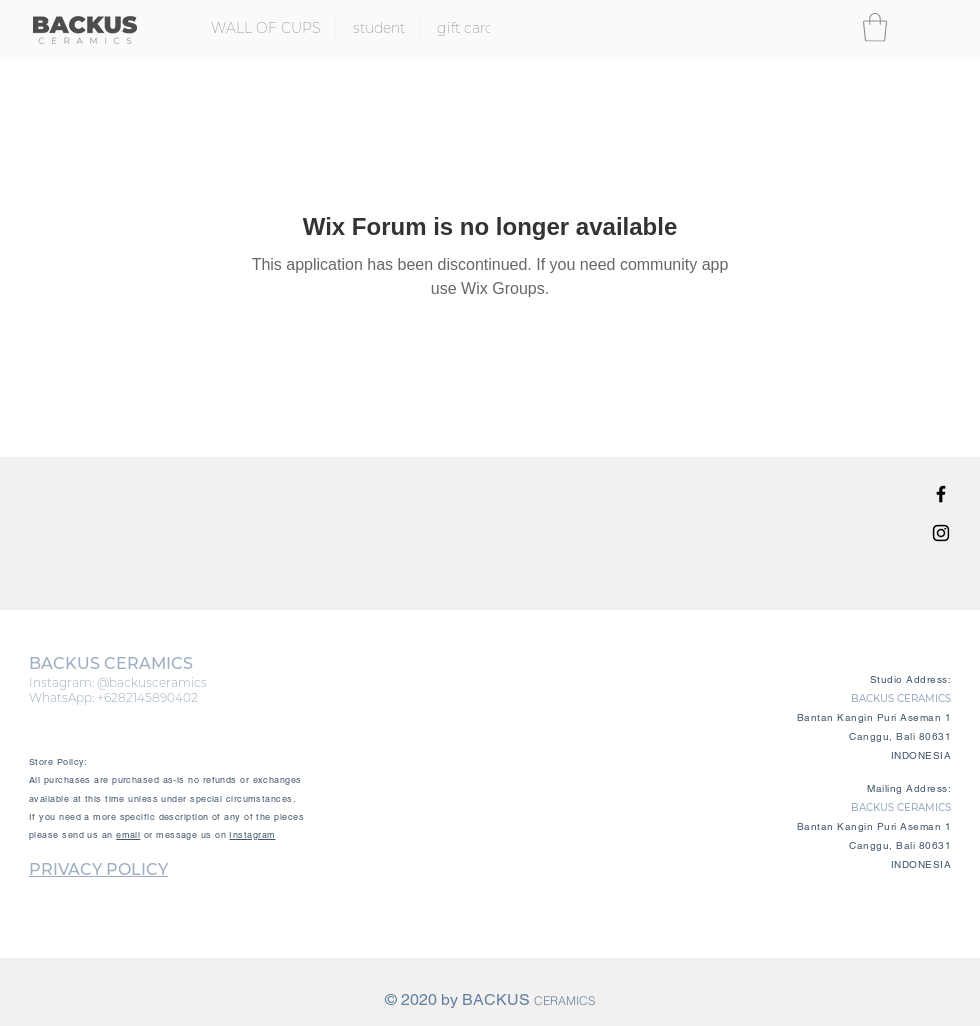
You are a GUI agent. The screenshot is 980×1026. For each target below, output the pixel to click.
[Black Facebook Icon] (941, 494)
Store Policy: (58, 762)
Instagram (252, 835)
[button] (875, 27)
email (128, 835)
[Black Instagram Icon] (941, 533)
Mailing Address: (909, 788)
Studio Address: (911, 679)
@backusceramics (152, 682)
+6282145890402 (147, 697)
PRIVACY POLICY (98, 869)
